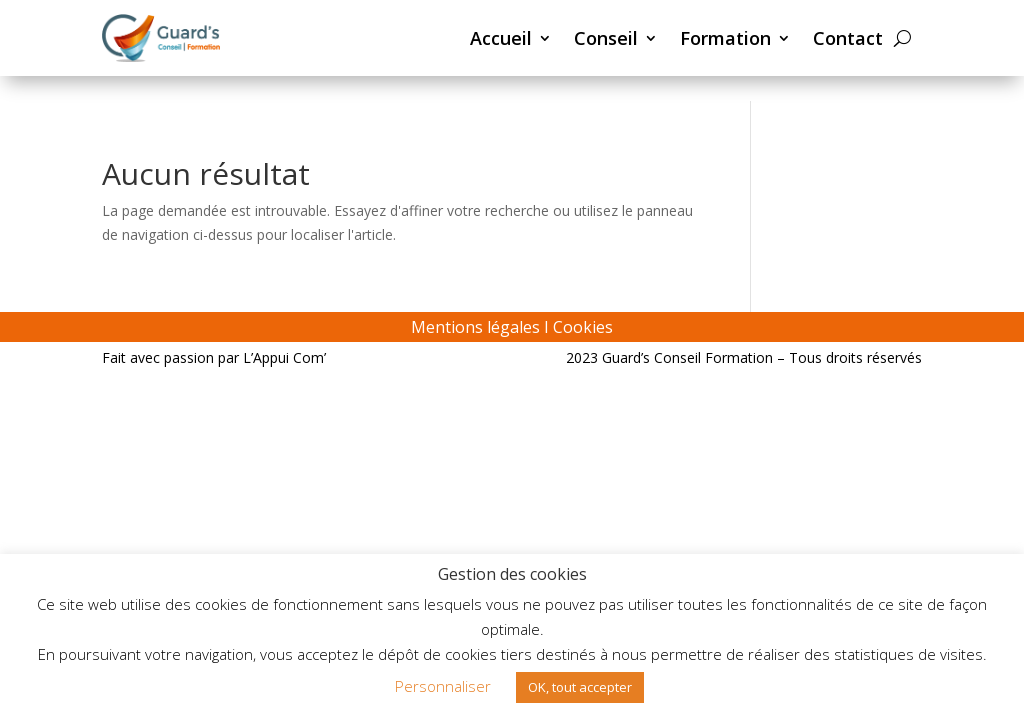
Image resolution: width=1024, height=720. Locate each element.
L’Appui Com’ (284, 357)
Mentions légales (475, 327)
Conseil (606, 38)
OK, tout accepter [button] (580, 687)
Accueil (501, 38)
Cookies (583, 327)
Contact (848, 38)
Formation (725, 38)
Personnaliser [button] (443, 686)
